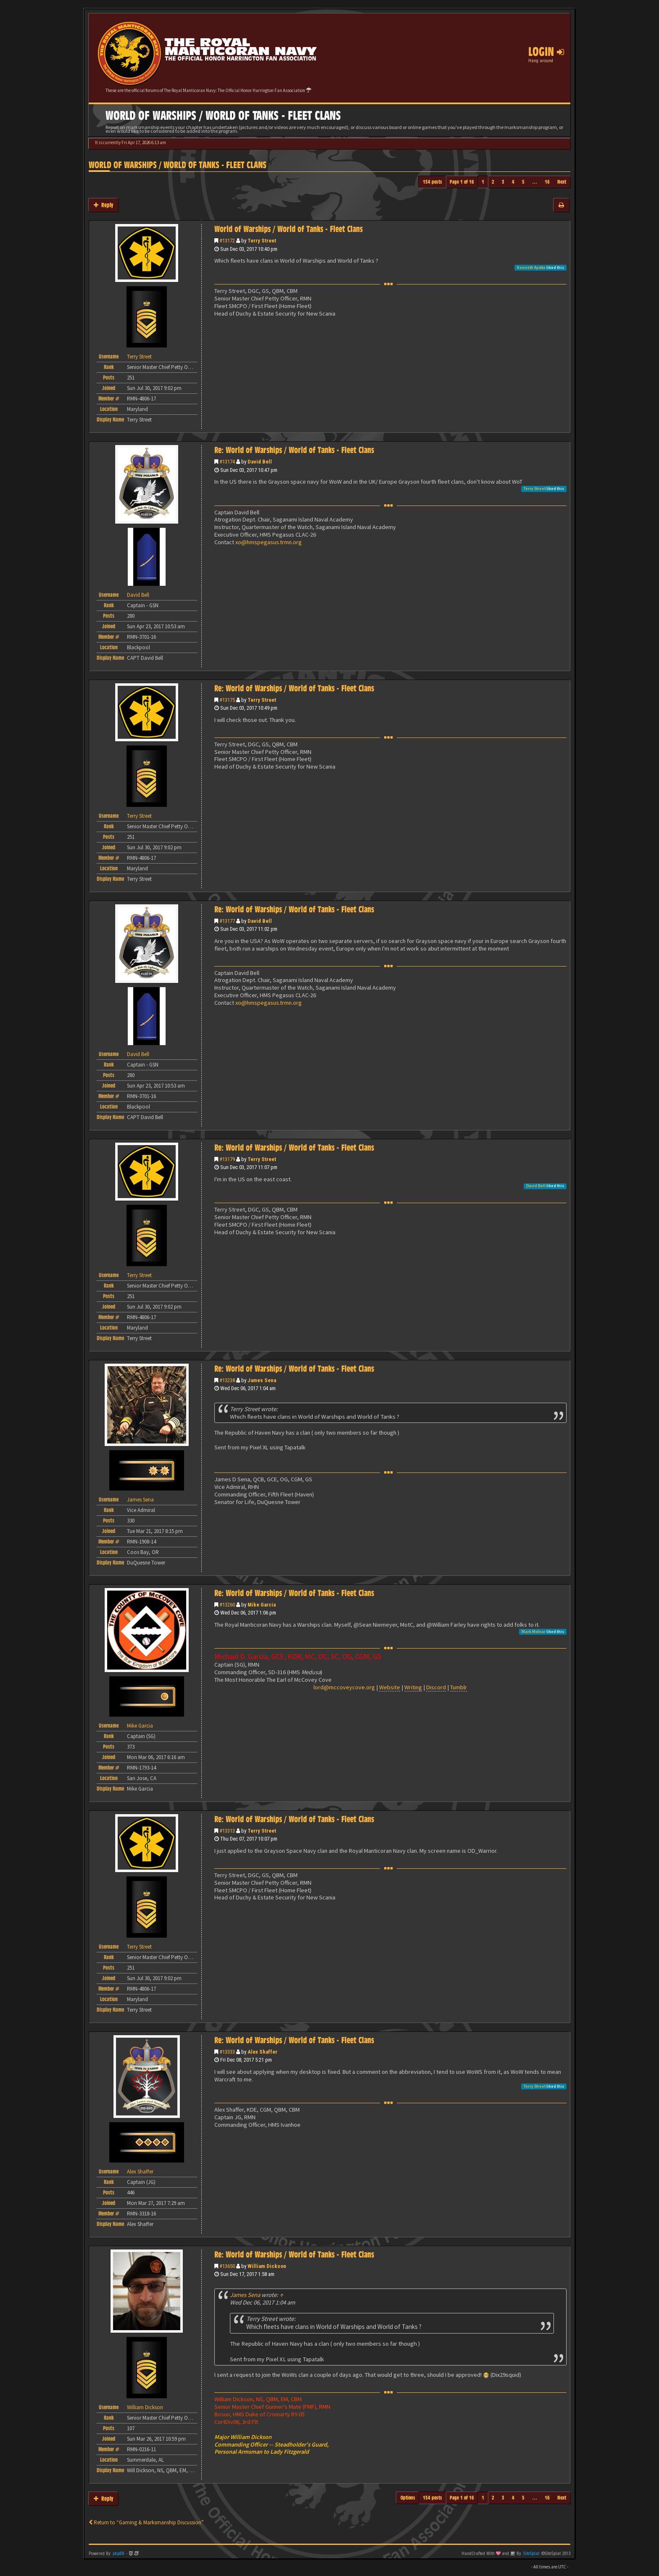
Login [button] (546, 52)
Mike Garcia (262, 1604)
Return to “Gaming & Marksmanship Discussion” (146, 2522)
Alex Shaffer (262, 2052)
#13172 (227, 240)
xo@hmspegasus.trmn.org (268, 542)
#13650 (227, 2266)
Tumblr (458, 1687)
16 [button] (547, 182)
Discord (436, 1687)
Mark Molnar (534, 1631)
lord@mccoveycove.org (344, 1687)
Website (389, 1687)
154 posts (432, 182)
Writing (413, 1687)
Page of (462, 182)
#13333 (227, 2052)
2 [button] (493, 182)
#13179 (227, 1159)
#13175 (227, 700)
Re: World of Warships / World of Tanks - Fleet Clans (294, 450)
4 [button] (513, 182)
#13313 (227, 1831)
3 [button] (503, 182)
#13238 (227, 1380)
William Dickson (267, 2266)
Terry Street (262, 240)
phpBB (118, 2553)
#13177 (227, 921)
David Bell (260, 461)
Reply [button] (103, 204)
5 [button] (523, 182)
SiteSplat (531, 2553)
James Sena (262, 1380)
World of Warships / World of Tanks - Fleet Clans (177, 165)
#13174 (227, 461)
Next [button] (561, 182)
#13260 (227, 1604)
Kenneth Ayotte (531, 267)
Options (408, 2497)
